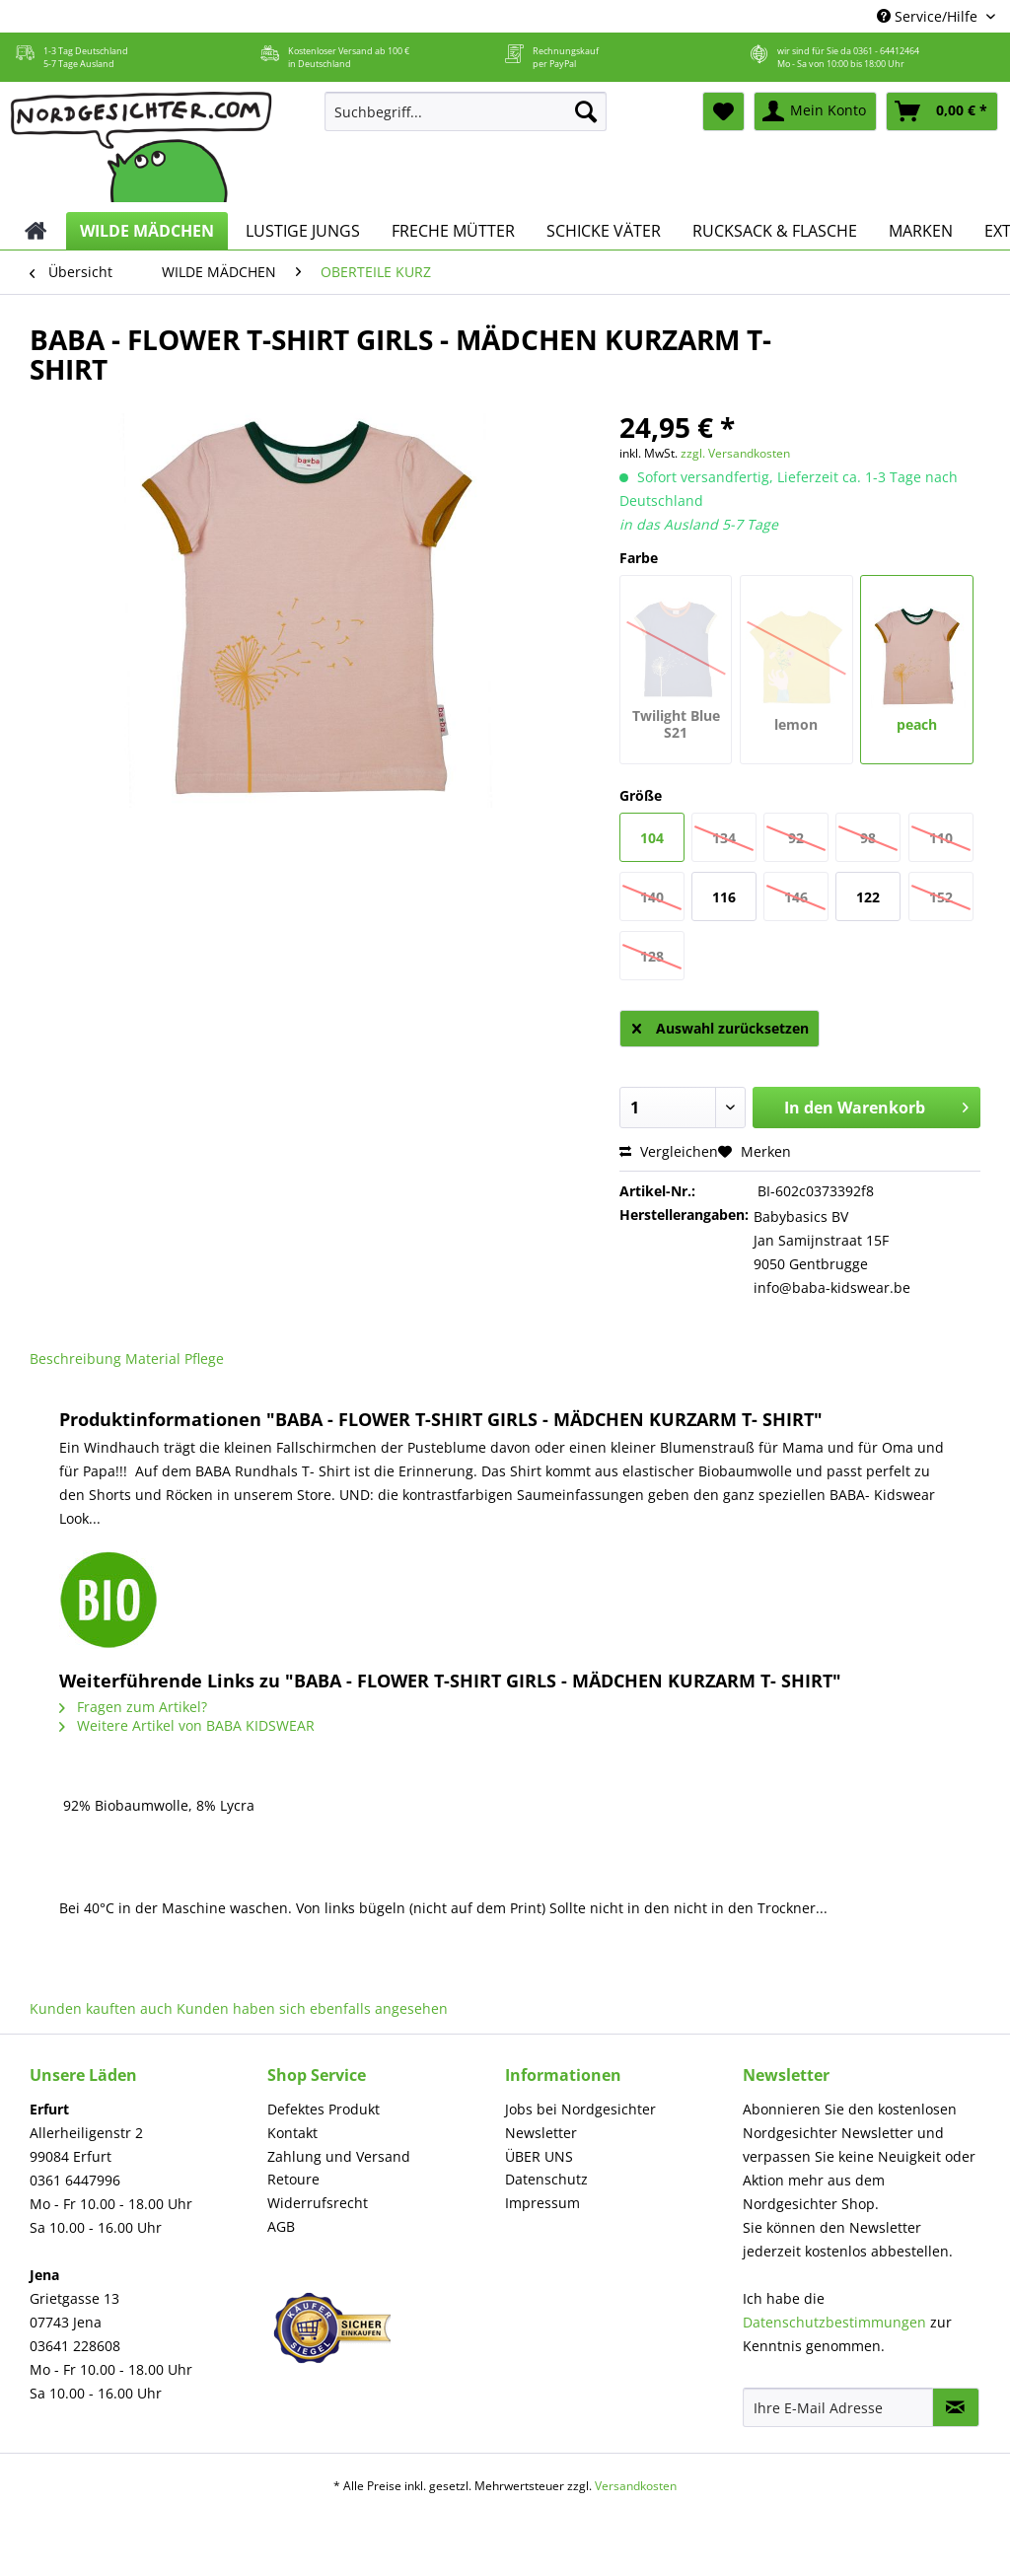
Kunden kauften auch (101, 2008)
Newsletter (541, 2132)
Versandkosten (636, 2485)
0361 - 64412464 (886, 50)
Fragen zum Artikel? (133, 1706)
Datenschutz (546, 2179)
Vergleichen (668, 1151)
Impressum (542, 2202)
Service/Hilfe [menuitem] (929, 16)
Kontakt (292, 2132)
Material (152, 1358)
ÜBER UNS (539, 2156)
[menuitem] (466, 121)
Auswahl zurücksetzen (720, 1025)
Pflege (204, 1358)
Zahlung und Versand (338, 2156)
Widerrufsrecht (317, 2202)
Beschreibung (75, 1358)
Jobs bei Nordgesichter (580, 2109)
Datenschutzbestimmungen (834, 2322)
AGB (281, 2226)
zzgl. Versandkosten (735, 453)
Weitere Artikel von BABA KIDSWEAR (187, 1725)
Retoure (293, 2179)
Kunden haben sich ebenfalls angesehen (312, 2008)
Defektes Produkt (323, 2109)
